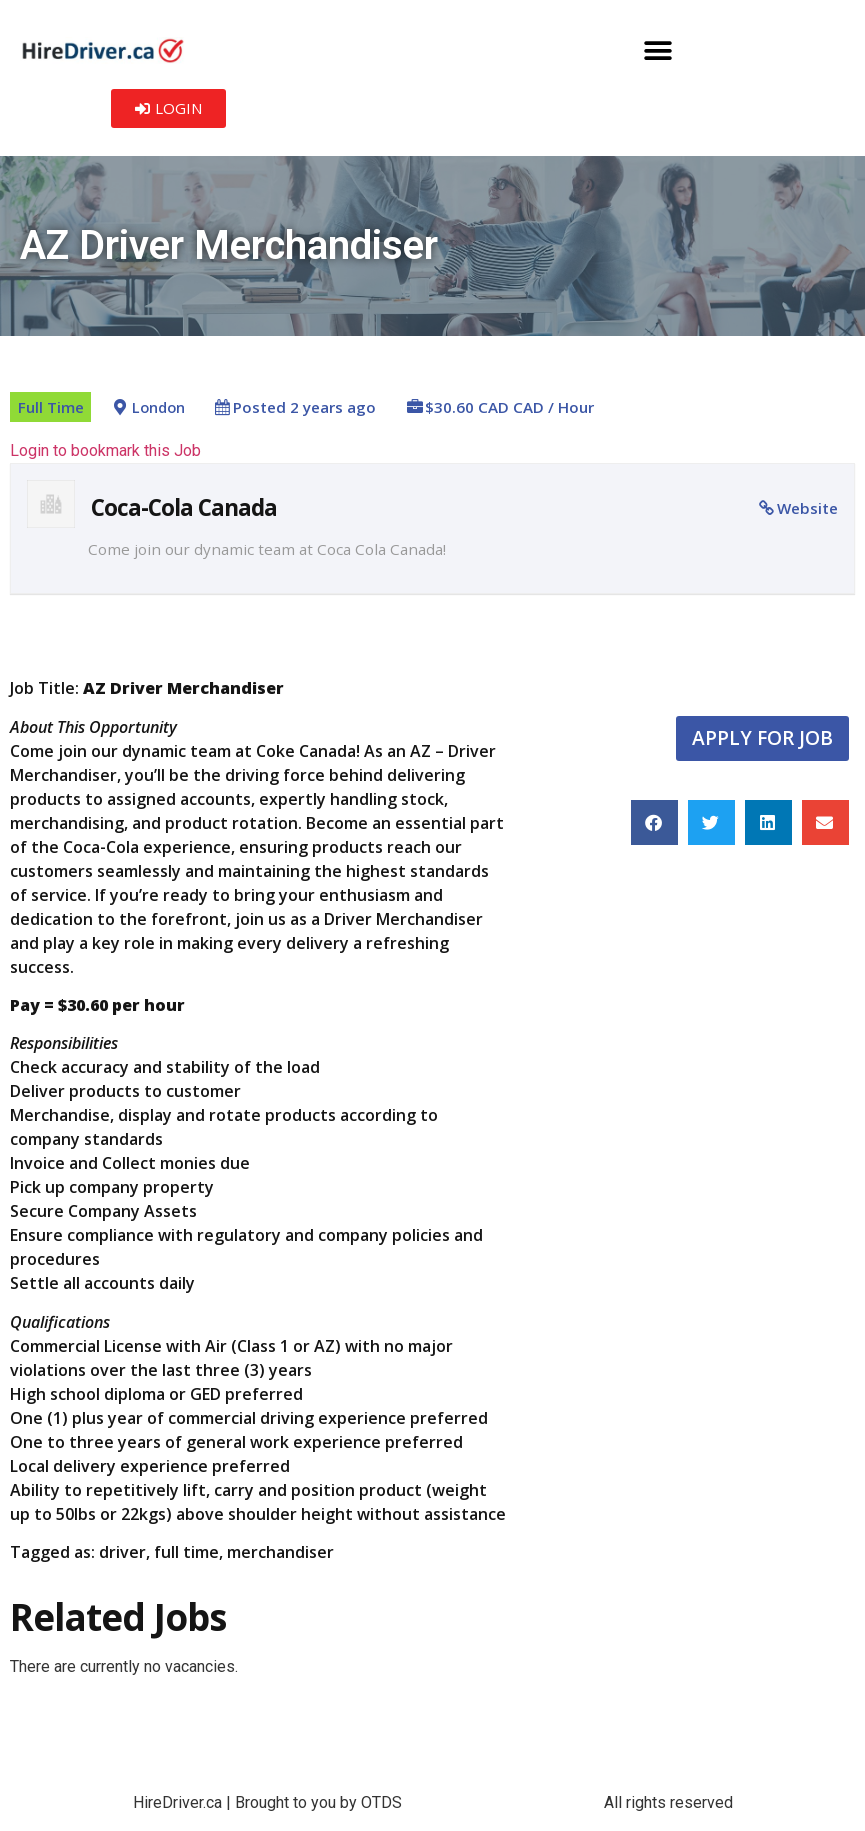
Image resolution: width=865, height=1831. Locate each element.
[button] (657, 50)
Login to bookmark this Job (105, 450)
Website (807, 508)
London (158, 407)
